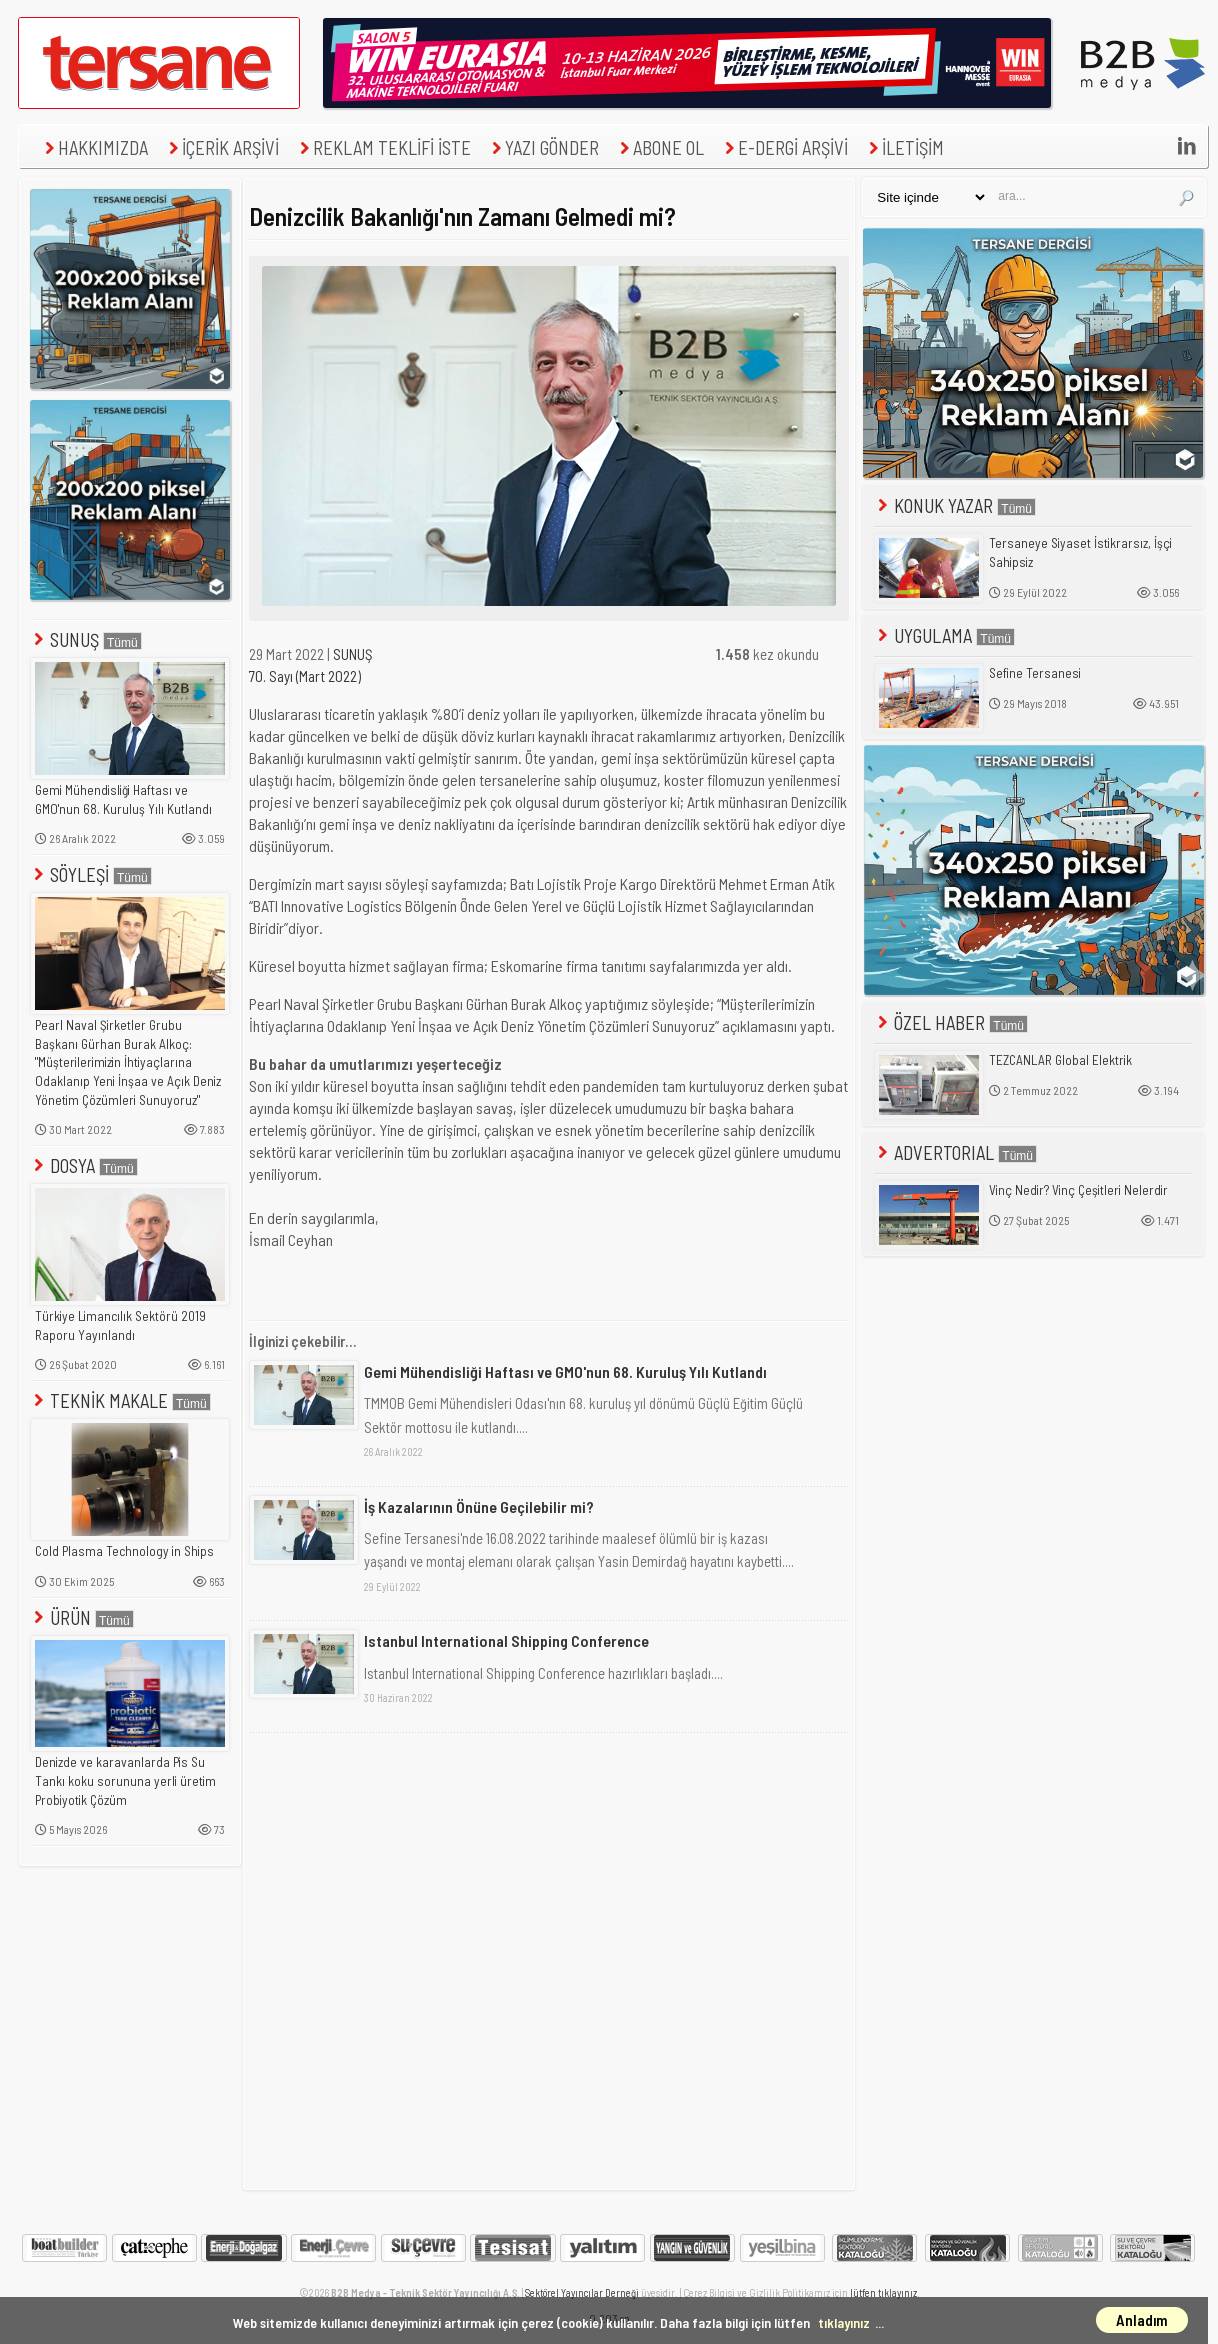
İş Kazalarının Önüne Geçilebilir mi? (479, 1506)
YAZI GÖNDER (543, 147)
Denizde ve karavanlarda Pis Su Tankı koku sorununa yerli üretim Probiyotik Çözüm (125, 1780)
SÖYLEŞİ (91, 874)
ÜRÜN (82, 1617)
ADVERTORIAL (955, 1152)
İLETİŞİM (904, 147)
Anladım (1142, 2320)
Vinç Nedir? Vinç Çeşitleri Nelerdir (1078, 1190)
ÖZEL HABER (951, 1022)
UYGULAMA (944, 635)
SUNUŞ (86, 639)
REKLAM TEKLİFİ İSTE (383, 147)
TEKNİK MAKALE (120, 1400)
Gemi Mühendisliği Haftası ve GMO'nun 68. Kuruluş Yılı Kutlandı (123, 799)
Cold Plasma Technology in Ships (124, 1551)
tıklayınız (844, 2322)
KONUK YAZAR (955, 505)
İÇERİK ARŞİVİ (221, 147)
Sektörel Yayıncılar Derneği (582, 2292)
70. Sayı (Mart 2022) (305, 676)
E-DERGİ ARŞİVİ (784, 147)
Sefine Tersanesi (1035, 673)
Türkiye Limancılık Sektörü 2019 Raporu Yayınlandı (120, 1325)
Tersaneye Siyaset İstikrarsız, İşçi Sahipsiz (1080, 552)
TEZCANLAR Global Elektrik (1060, 1060)
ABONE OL (659, 147)
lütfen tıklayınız (883, 2292)
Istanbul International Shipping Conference (506, 1640)
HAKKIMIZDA (94, 147)
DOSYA (84, 1165)
